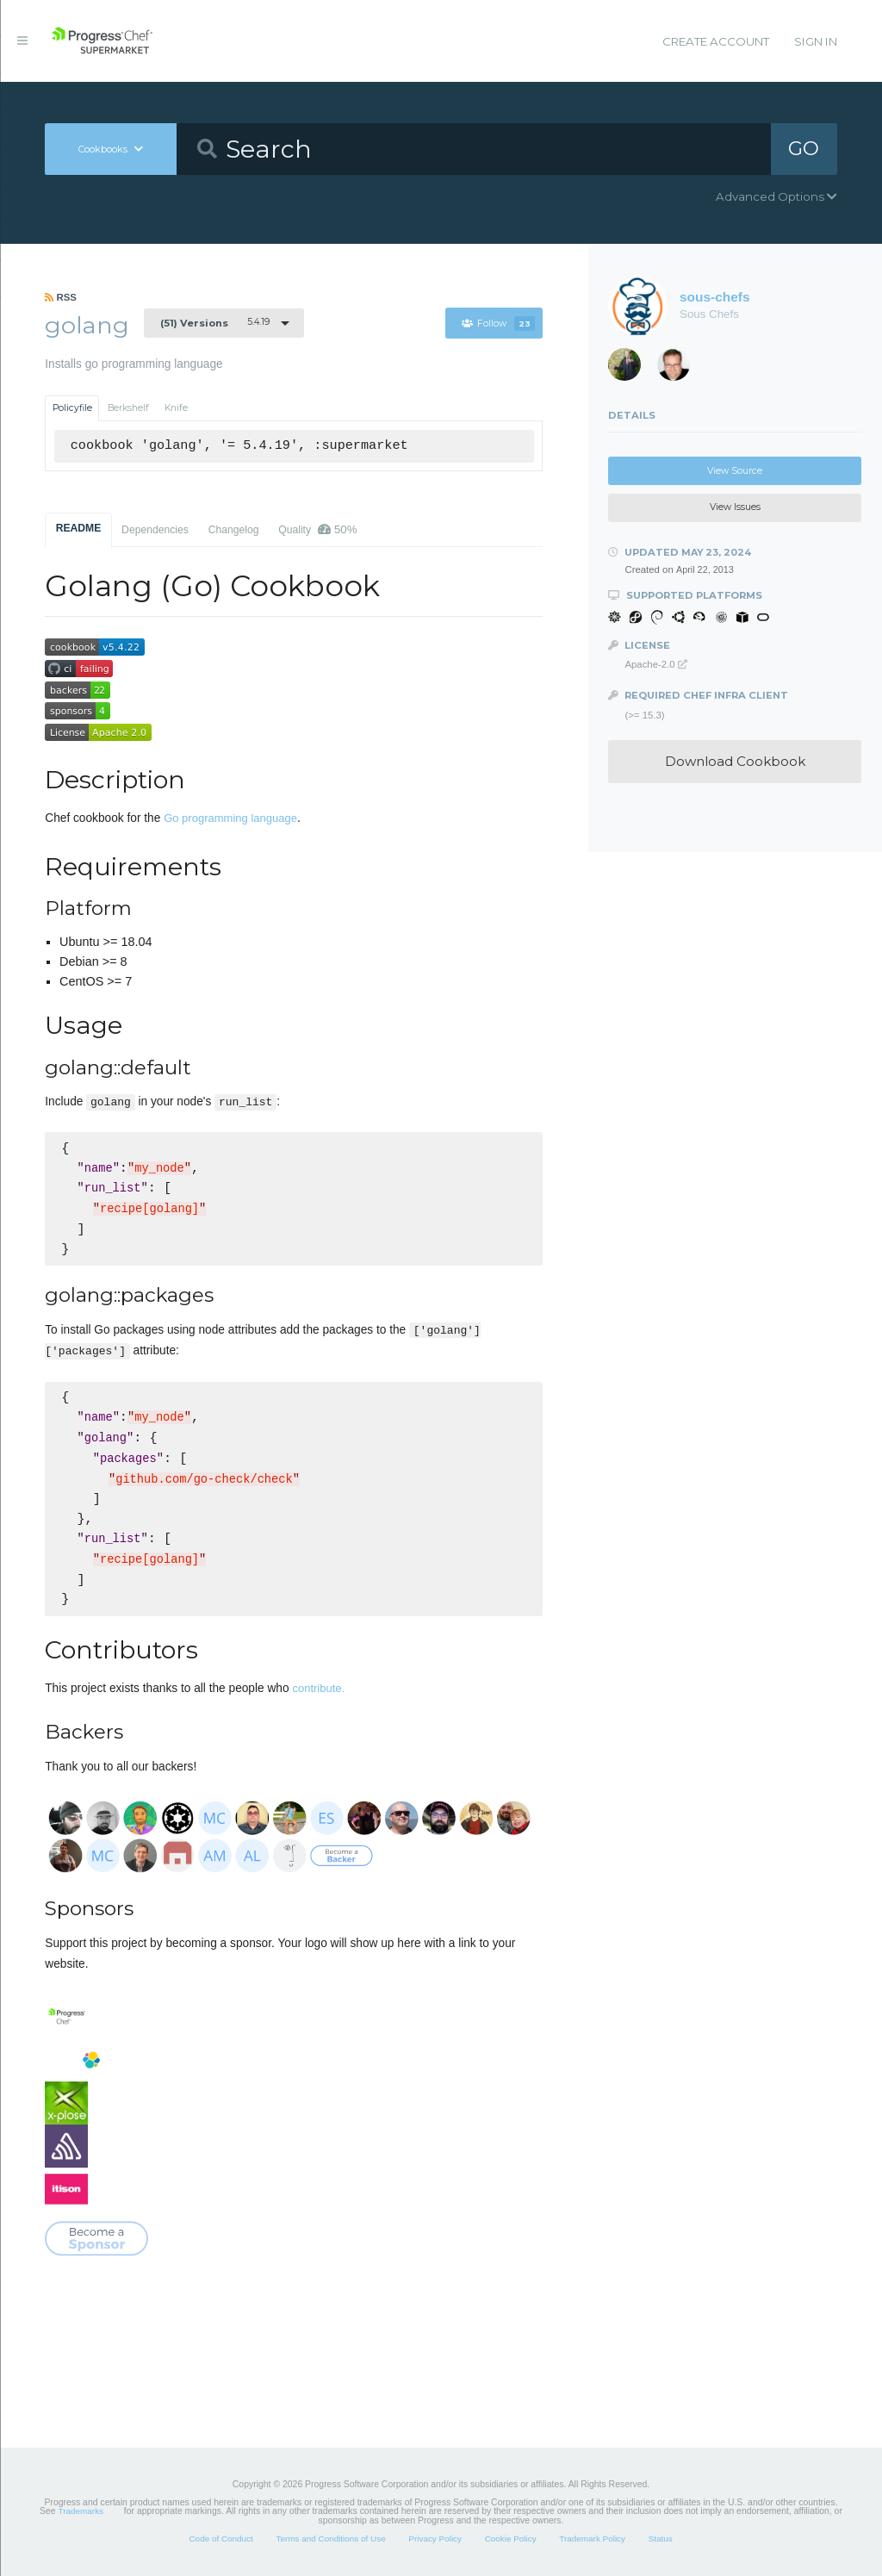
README (79, 528)
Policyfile (72, 408)
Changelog (233, 530)
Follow (498, 323)
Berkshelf (128, 408)
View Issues (735, 507)
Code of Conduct (220, 2538)
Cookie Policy (511, 2538)
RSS (61, 297)
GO (803, 148)
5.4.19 (215, 322)
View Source (734, 470)
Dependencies (155, 530)
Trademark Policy (592, 2538)
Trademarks (81, 2511)
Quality (317, 529)
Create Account (715, 41)
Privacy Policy (435, 2538)
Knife (176, 408)
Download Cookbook (735, 761)
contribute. (318, 1688)
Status (661, 2538)
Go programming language (230, 818)
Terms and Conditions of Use (330, 2538)
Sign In (815, 41)
